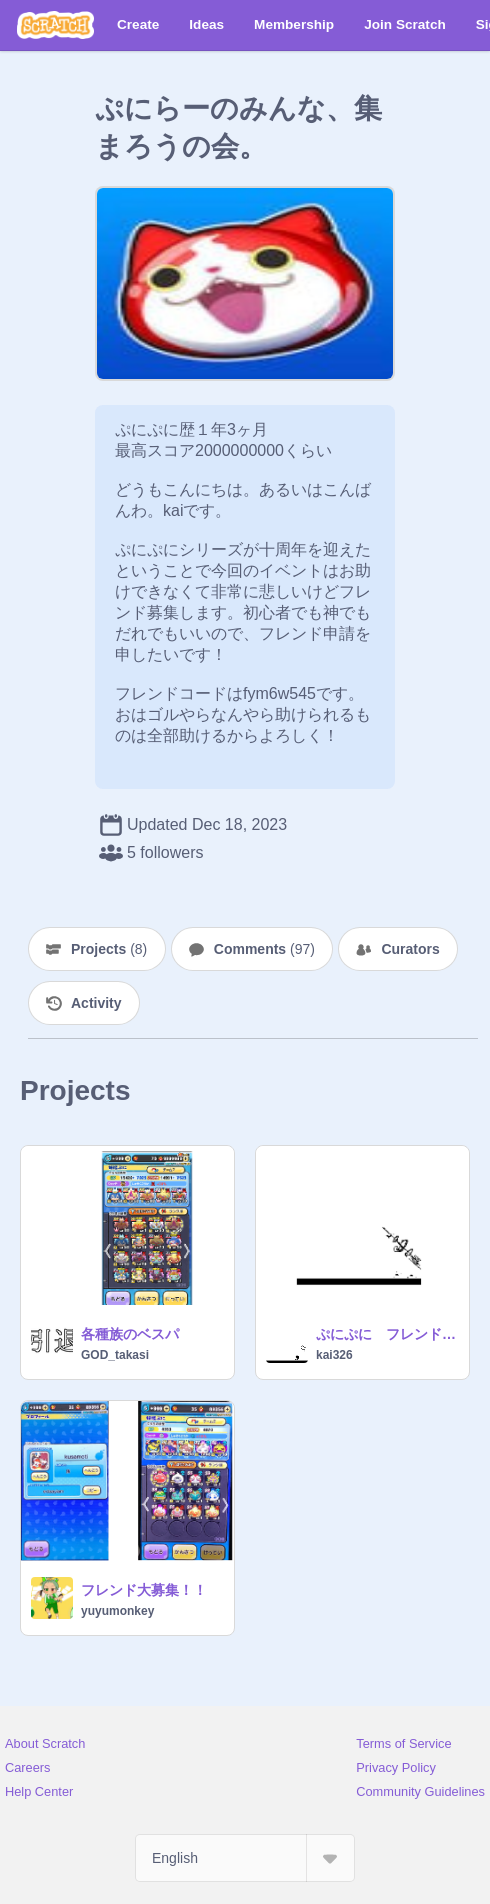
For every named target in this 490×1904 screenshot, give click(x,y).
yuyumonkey (117, 1611)
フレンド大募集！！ (144, 1590)
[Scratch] (55, 25)
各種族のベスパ (130, 1334)
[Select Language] (245, 1858)
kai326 (334, 1355)
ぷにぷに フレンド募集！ (386, 1334)
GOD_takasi (115, 1355)
